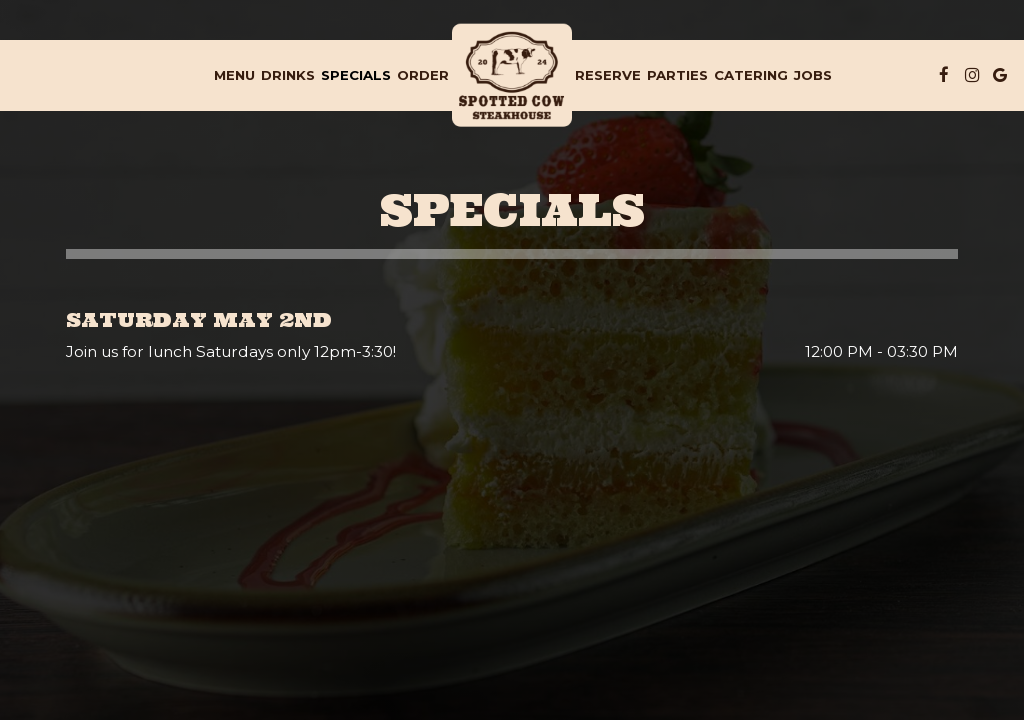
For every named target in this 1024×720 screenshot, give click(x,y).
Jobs (813, 75)
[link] (512, 75)
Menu (234, 75)
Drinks (288, 75)
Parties (677, 75)
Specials (356, 75)
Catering (751, 75)
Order (423, 75)
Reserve (608, 75)
